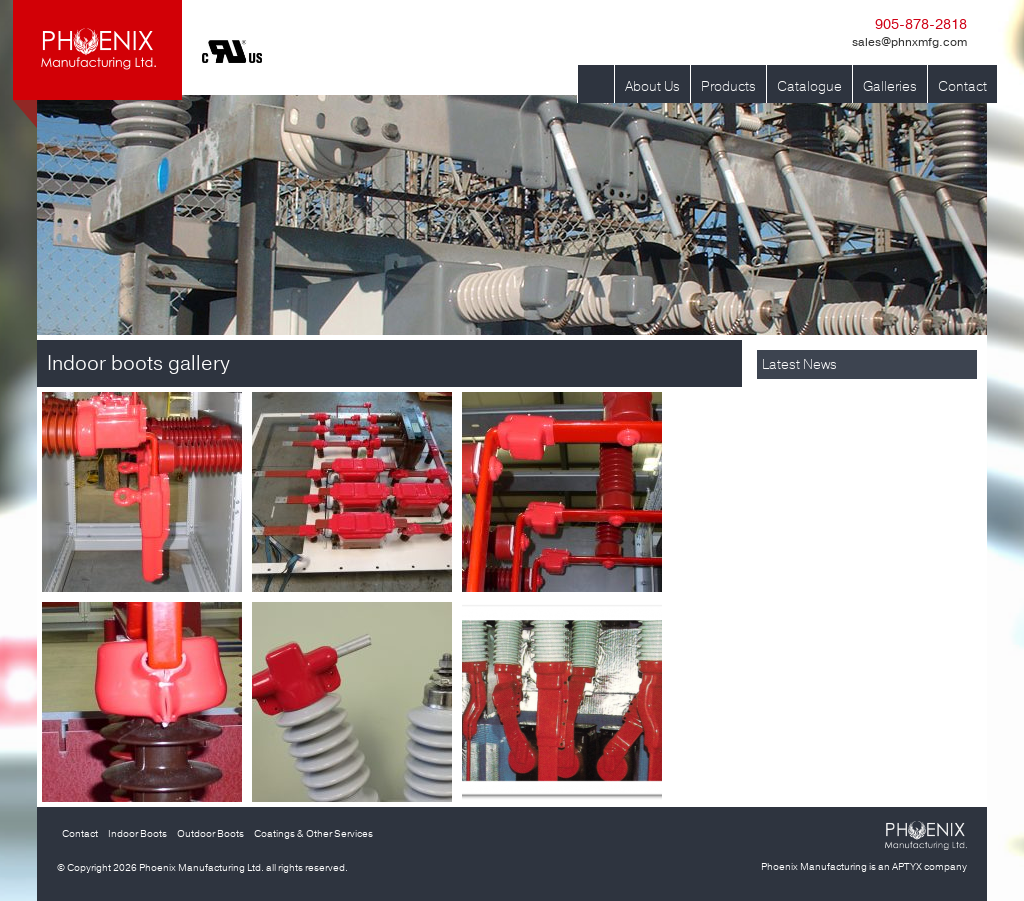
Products (728, 86)
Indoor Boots (137, 834)
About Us (652, 86)
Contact (962, 86)
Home (596, 86)
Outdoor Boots (210, 834)
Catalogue (809, 86)
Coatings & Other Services (313, 834)
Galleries (890, 86)
